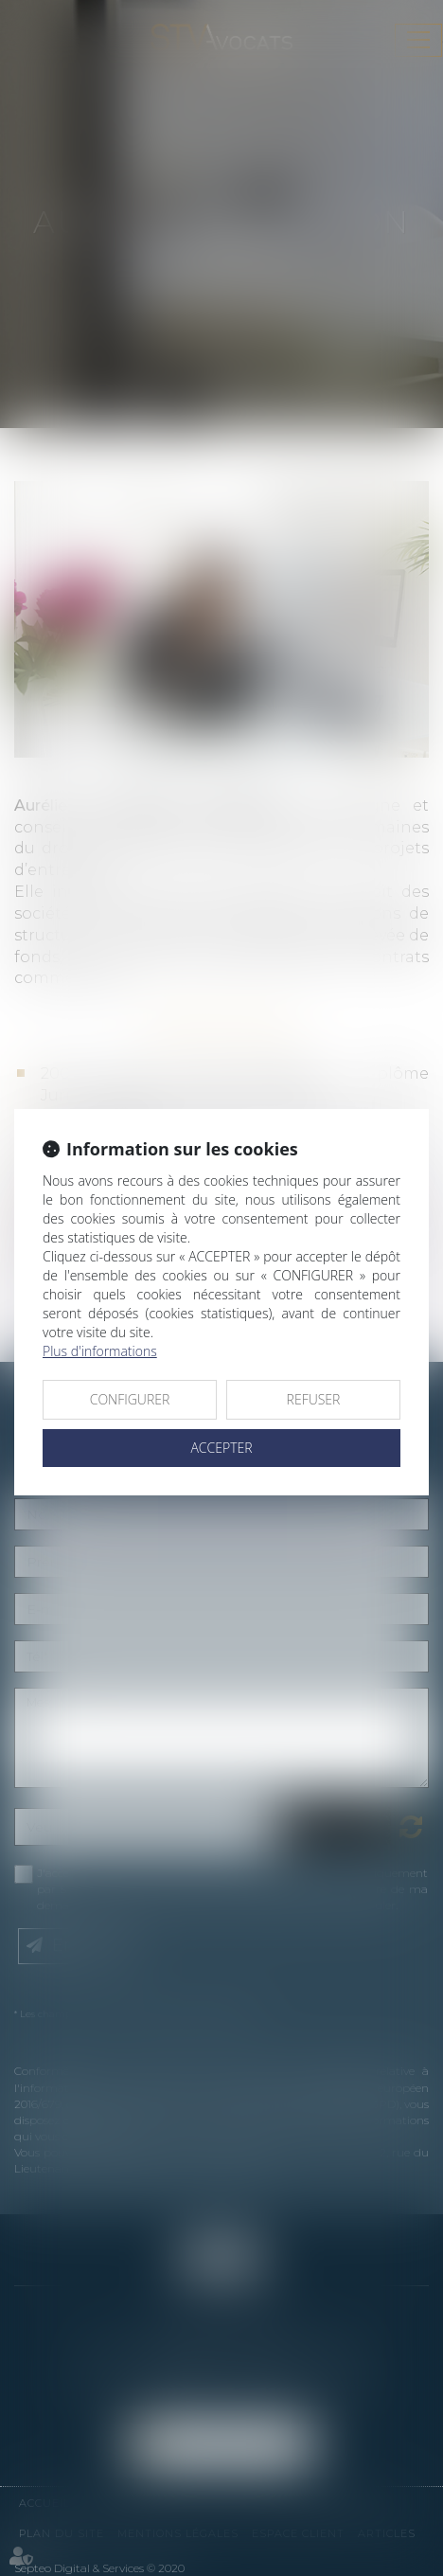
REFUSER (314, 1399)
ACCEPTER (221, 1448)
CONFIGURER (130, 1399)
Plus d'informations (100, 1351)
